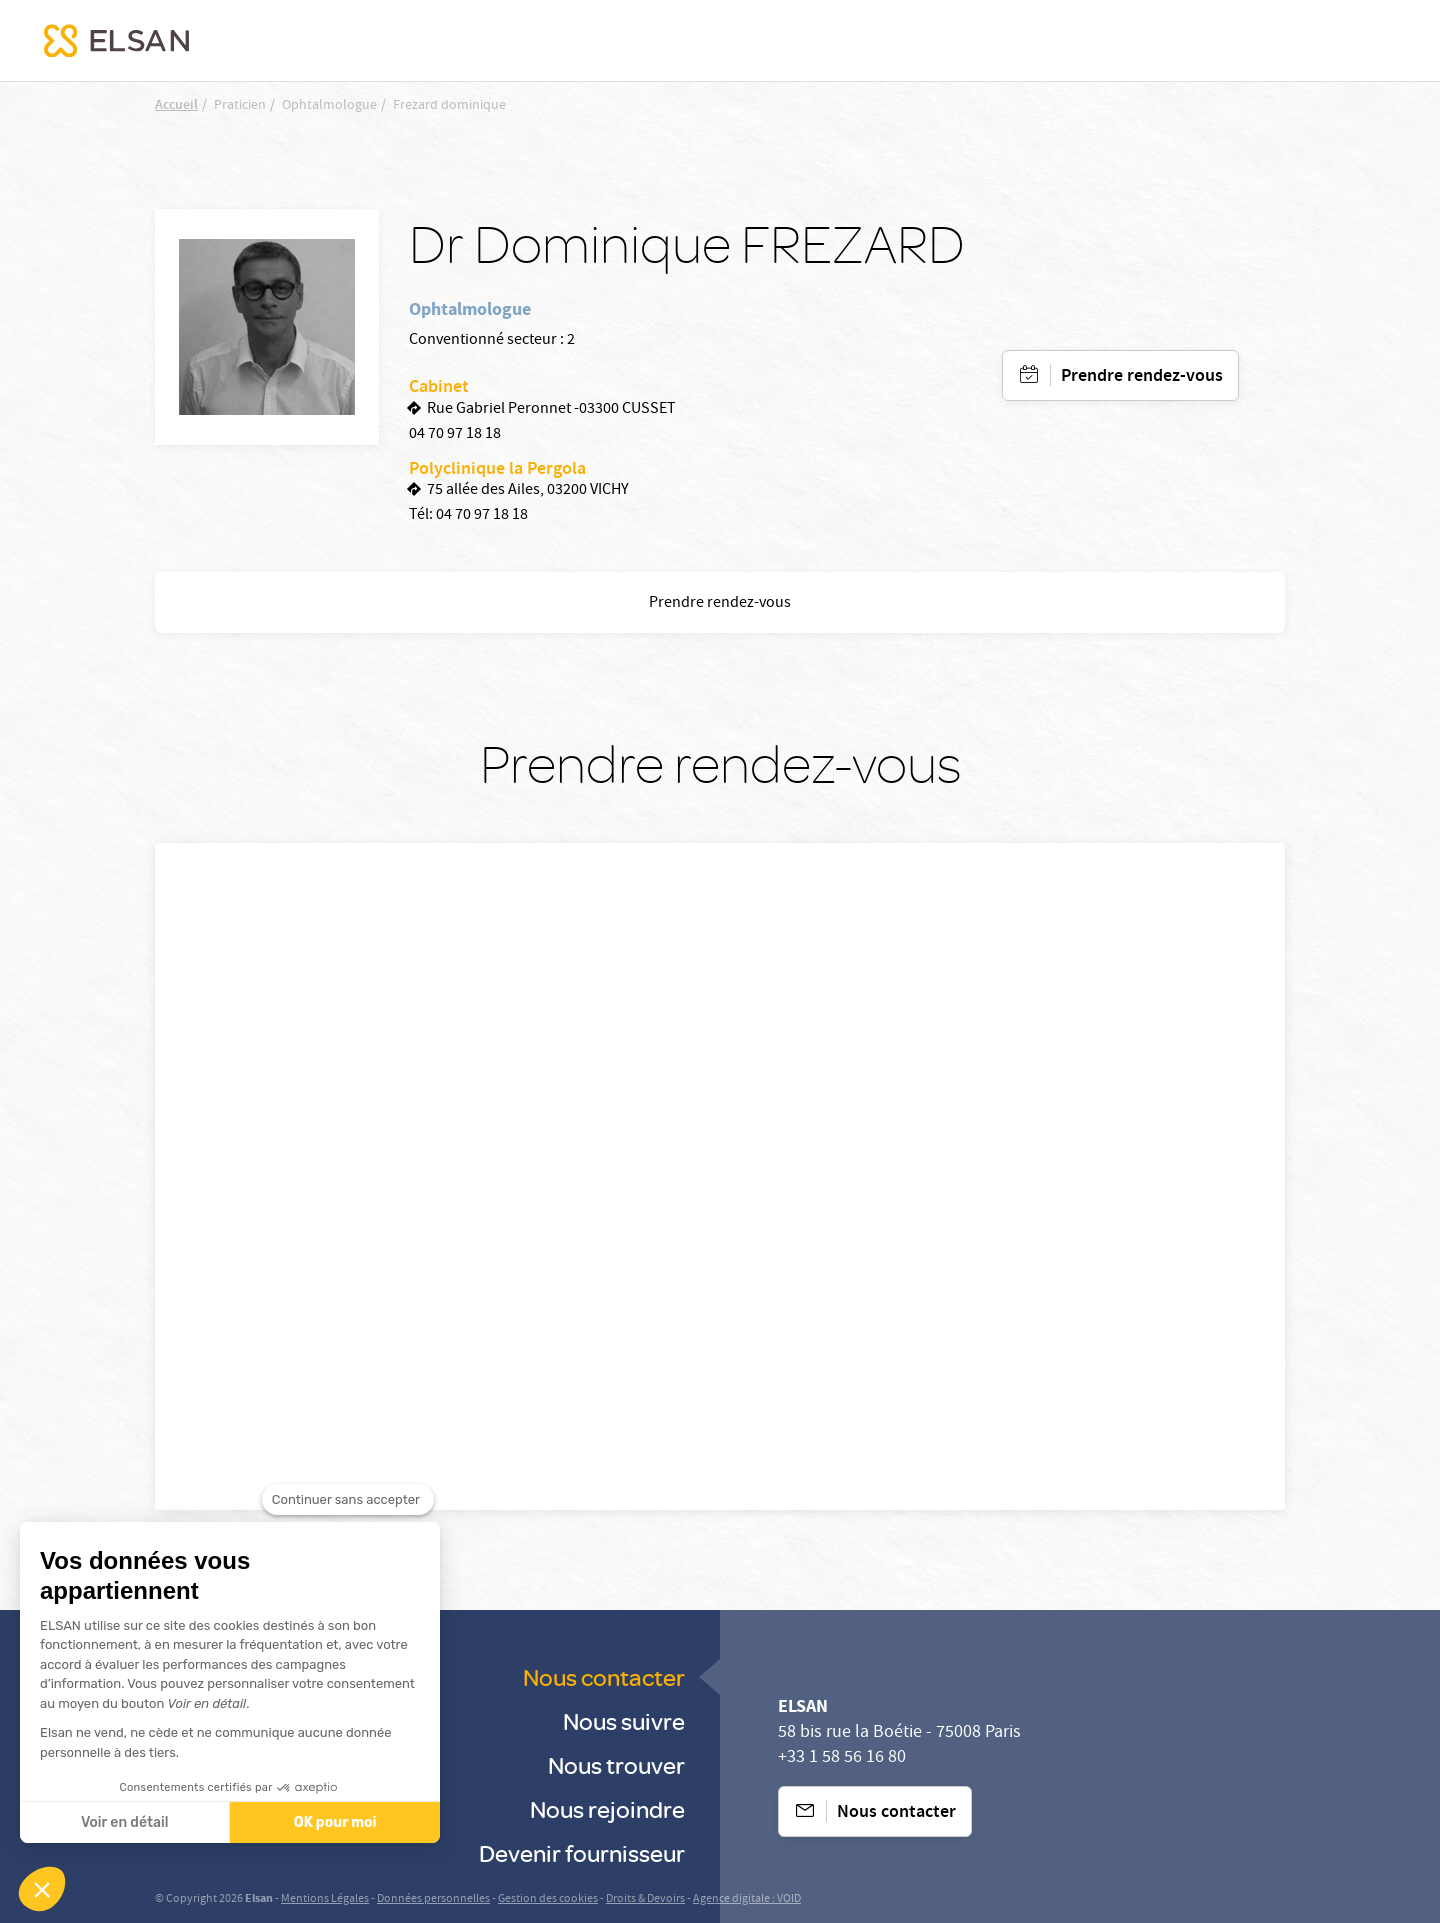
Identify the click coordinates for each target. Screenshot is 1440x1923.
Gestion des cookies (548, 1899)
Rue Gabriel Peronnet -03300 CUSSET (551, 410)
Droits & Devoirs (645, 1899)
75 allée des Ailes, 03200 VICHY (528, 491)
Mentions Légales (325, 1899)
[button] (42, 1889)
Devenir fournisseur (582, 1852)
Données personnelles (433, 1899)
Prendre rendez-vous (1142, 377)
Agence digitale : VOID (747, 1899)
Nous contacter (604, 1676)
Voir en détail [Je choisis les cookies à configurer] (124, 1822)
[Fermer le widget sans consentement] (348, 1500)
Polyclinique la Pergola (497, 470)
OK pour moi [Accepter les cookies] (335, 1822)
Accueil (176, 106)
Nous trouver (616, 1764)
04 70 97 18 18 (455, 435)
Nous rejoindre (607, 1808)
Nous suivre (624, 1720)
